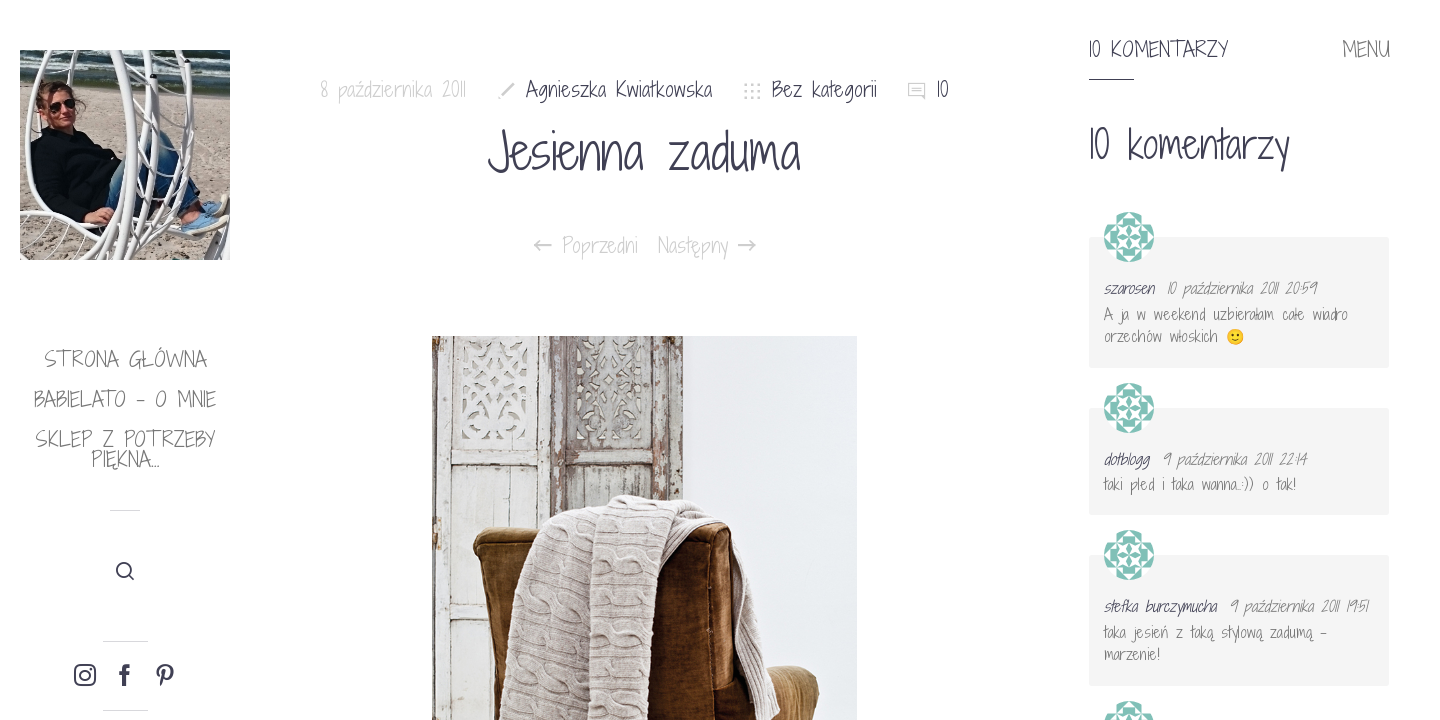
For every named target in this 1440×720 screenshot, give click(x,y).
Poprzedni (586, 246)
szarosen (1129, 288)
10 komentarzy (1158, 50)
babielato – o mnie (125, 399)
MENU (1366, 50)
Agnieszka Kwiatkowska (619, 89)
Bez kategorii (824, 89)
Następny (707, 246)
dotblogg (1126, 459)
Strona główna (125, 359)
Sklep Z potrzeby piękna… (125, 449)
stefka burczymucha (1160, 606)
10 (943, 89)
